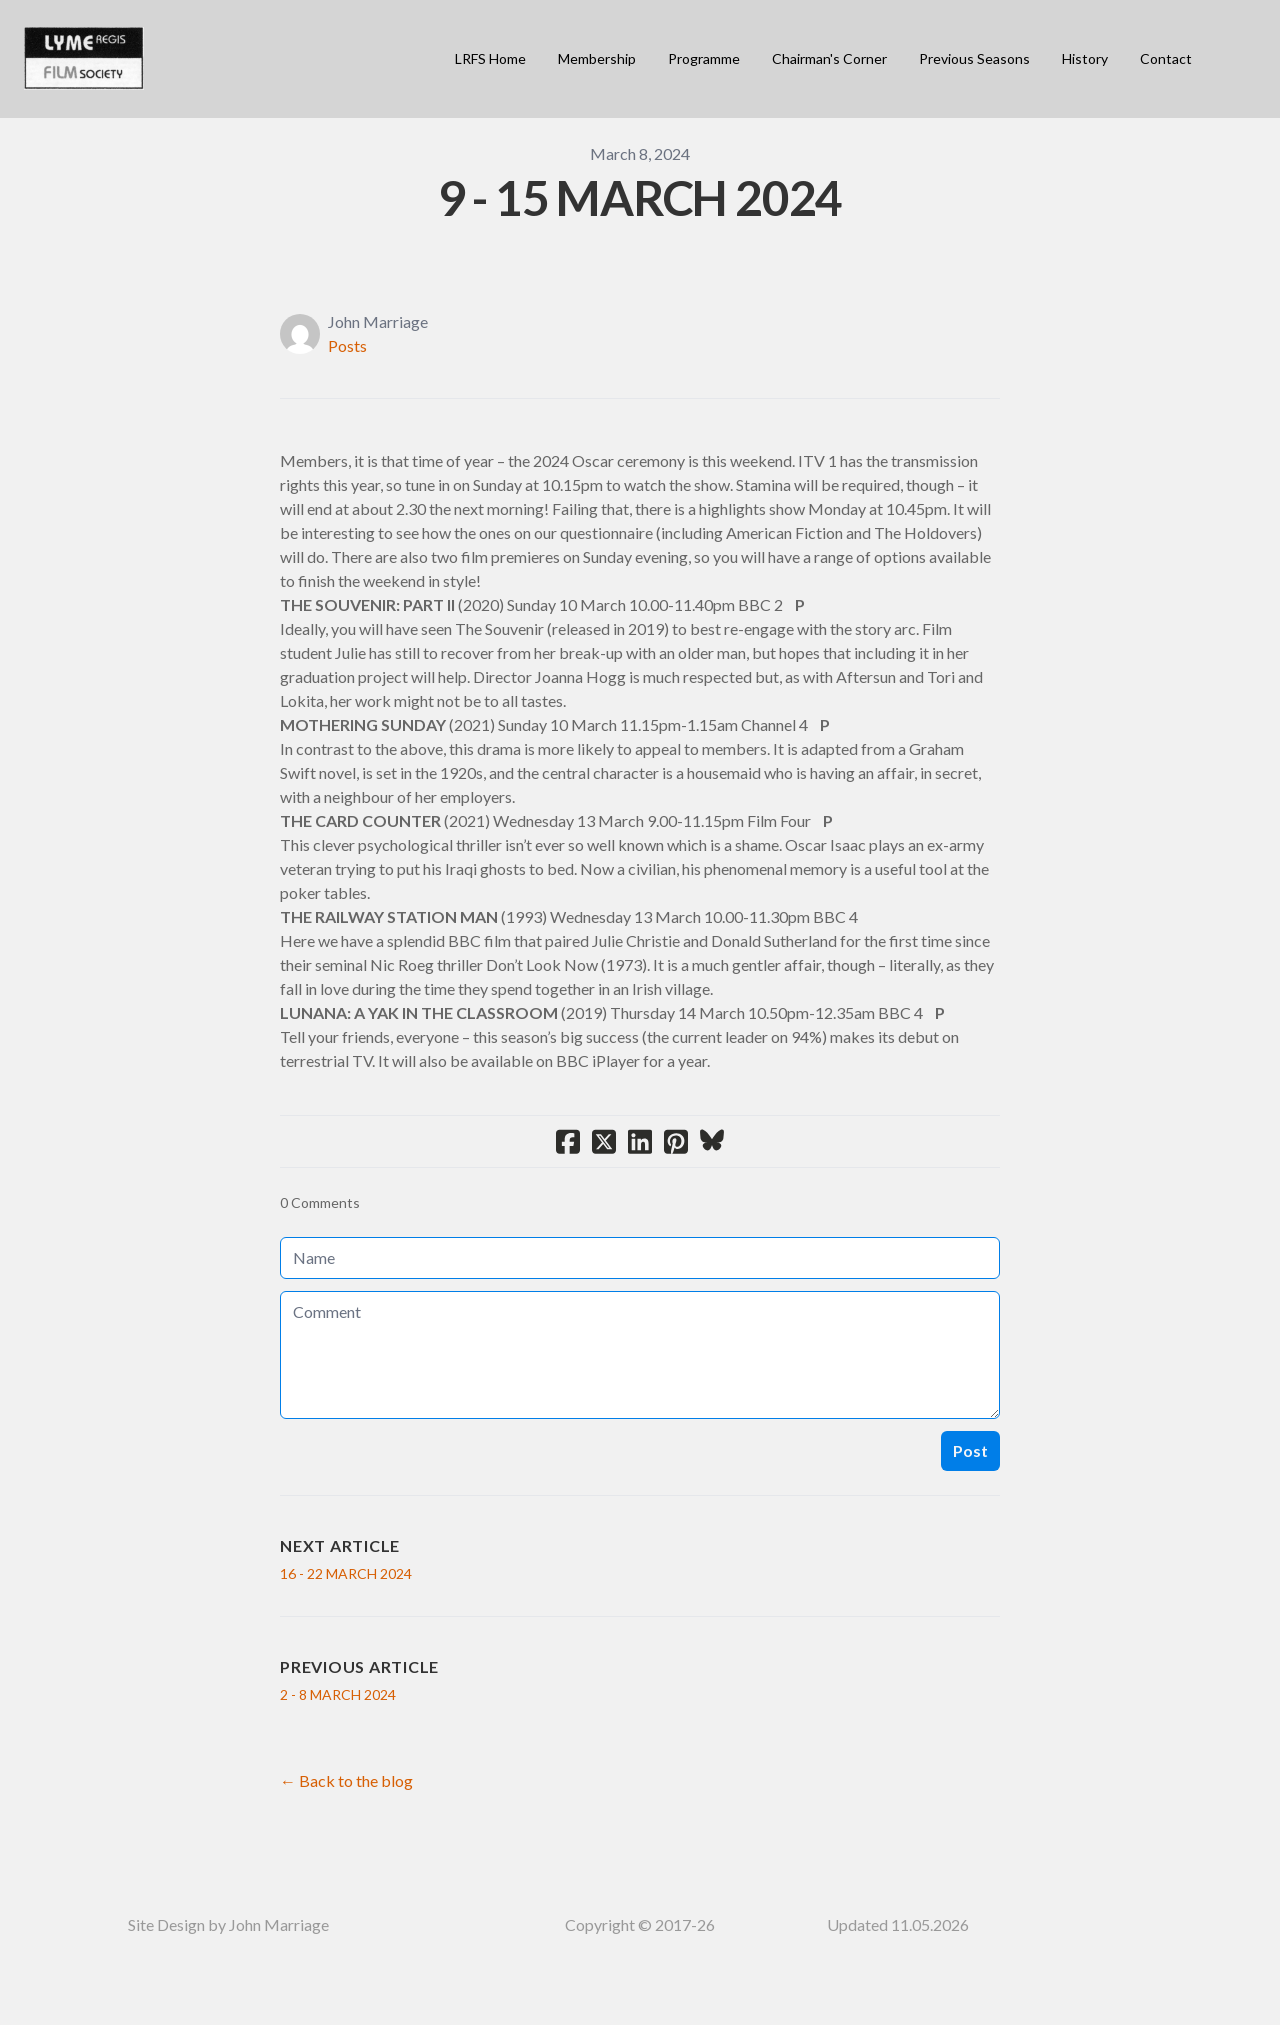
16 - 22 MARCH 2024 (346, 1573)
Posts (347, 345)
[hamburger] (168, 47)
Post (970, 1450)
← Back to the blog (346, 1780)
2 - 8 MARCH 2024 (338, 1694)
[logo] (84, 59)
